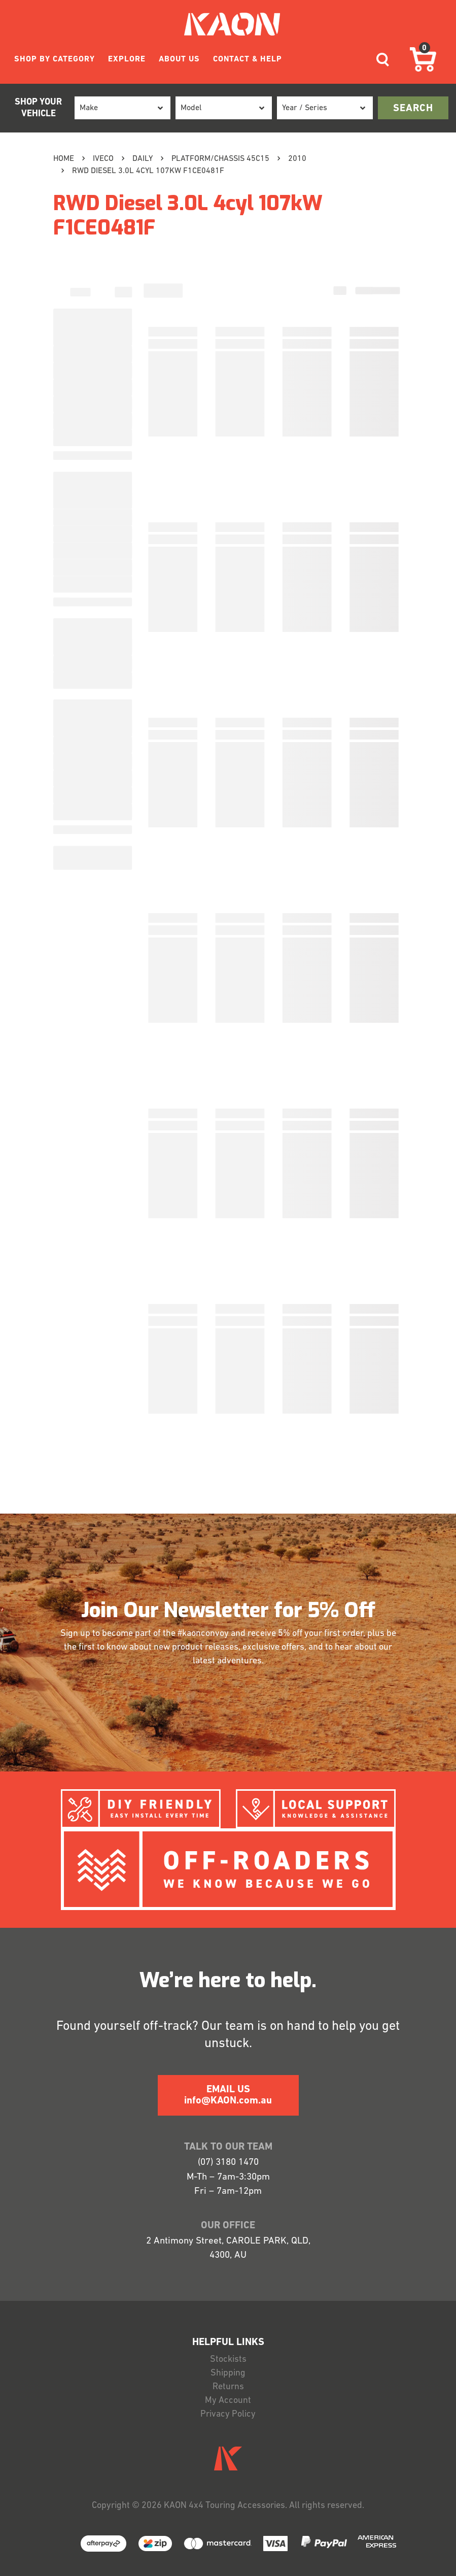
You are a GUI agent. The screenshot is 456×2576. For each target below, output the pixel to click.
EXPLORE (127, 59)
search (413, 109)
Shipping (228, 2373)
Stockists (228, 2359)
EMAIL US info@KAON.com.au (228, 2095)
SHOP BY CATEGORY (54, 59)
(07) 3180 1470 (228, 2162)
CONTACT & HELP (247, 59)
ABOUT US (179, 59)
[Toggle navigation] (382, 60)
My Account (228, 2400)
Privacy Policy (228, 2414)
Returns (228, 2387)
